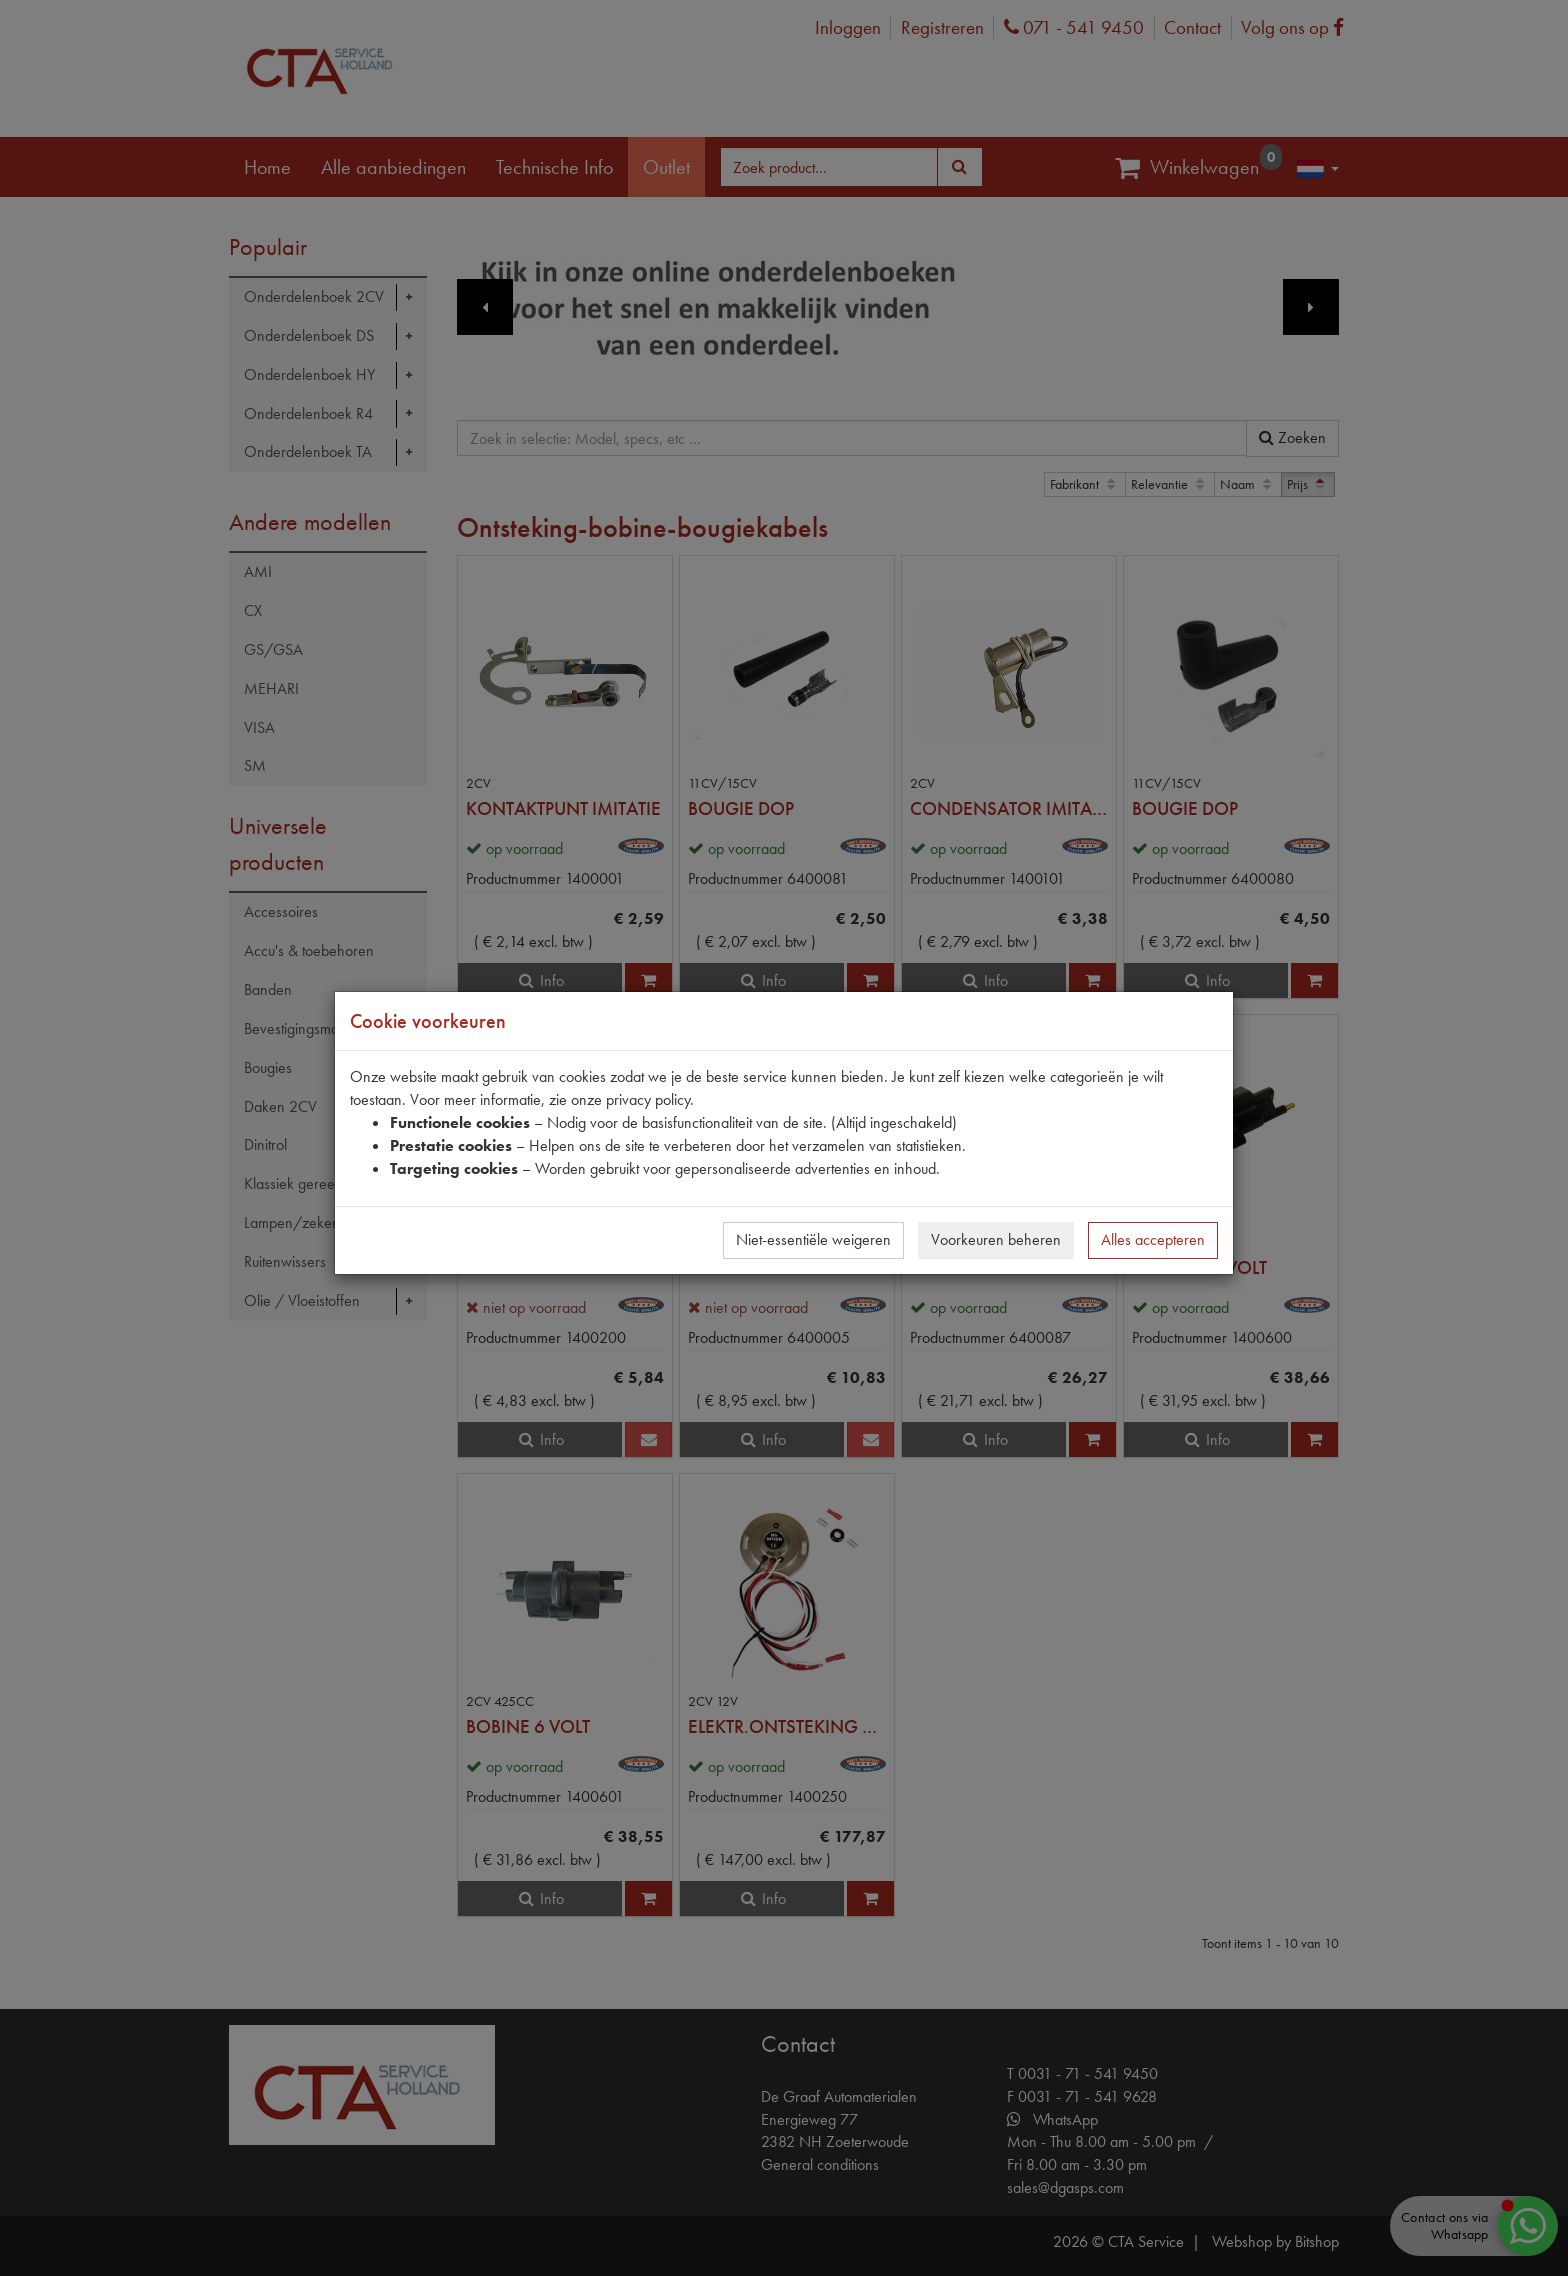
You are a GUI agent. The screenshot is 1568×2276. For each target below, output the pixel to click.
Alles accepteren (1153, 1239)
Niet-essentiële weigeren (813, 1239)
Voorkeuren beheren (996, 1239)
